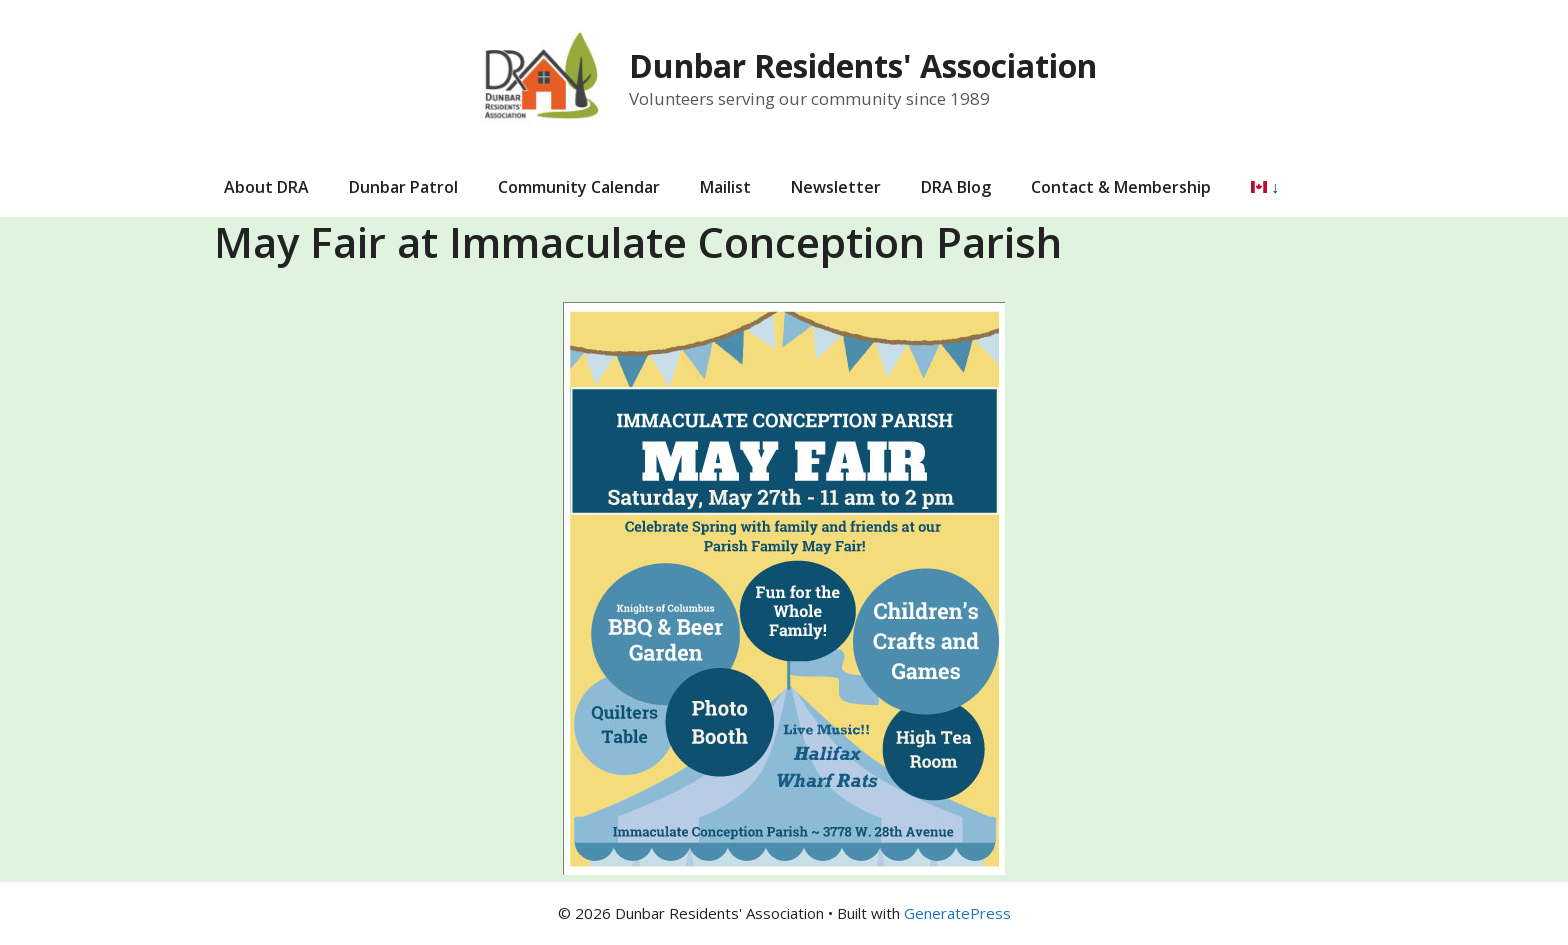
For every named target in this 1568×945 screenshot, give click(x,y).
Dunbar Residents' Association (863, 65)
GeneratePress (957, 913)
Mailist (725, 187)
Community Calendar (579, 187)
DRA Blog (956, 187)
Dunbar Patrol (403, 187)
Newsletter (836, 187)
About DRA (266, 187)
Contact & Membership (1121, 187)
